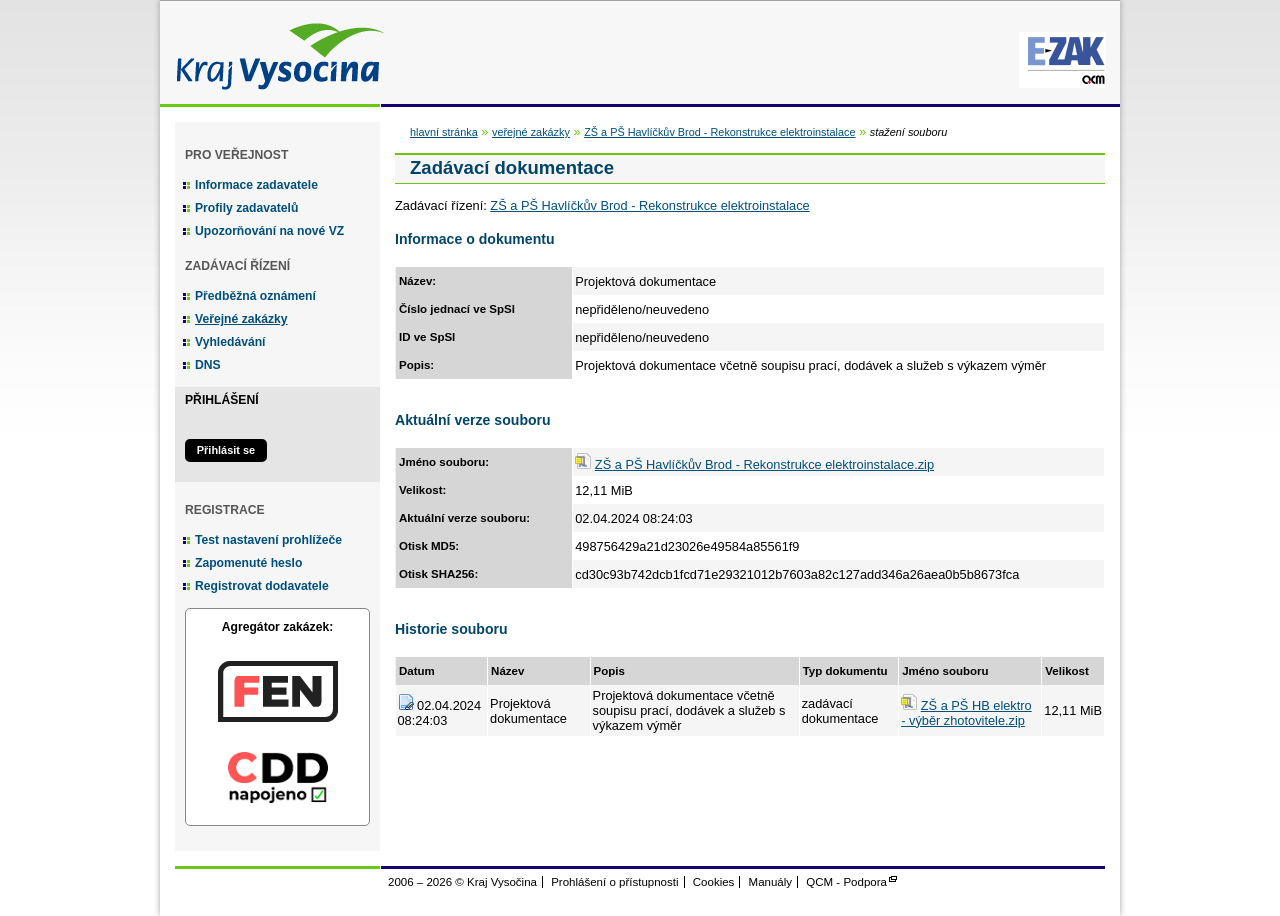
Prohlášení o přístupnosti (614, 882)
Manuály (771, 882)
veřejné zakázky (531, 132)
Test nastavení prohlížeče (268, 540)
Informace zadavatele (256, 185)
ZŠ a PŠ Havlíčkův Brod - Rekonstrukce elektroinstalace (719, 132)
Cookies (714, 882)
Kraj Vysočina (275, 52)
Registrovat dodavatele (262, 586)
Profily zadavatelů (246, 208)
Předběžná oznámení (255, 296)
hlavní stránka (444, 132)
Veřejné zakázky (241, 319)
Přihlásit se (226, 450)
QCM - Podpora (846, 882)
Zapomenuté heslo (248, 563)
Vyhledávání (230, 342)
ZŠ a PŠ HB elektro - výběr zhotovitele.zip (966, 713)
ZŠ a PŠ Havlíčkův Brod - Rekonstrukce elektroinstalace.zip (764, 464)
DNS (208, 365)
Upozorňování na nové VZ (269, 231)
